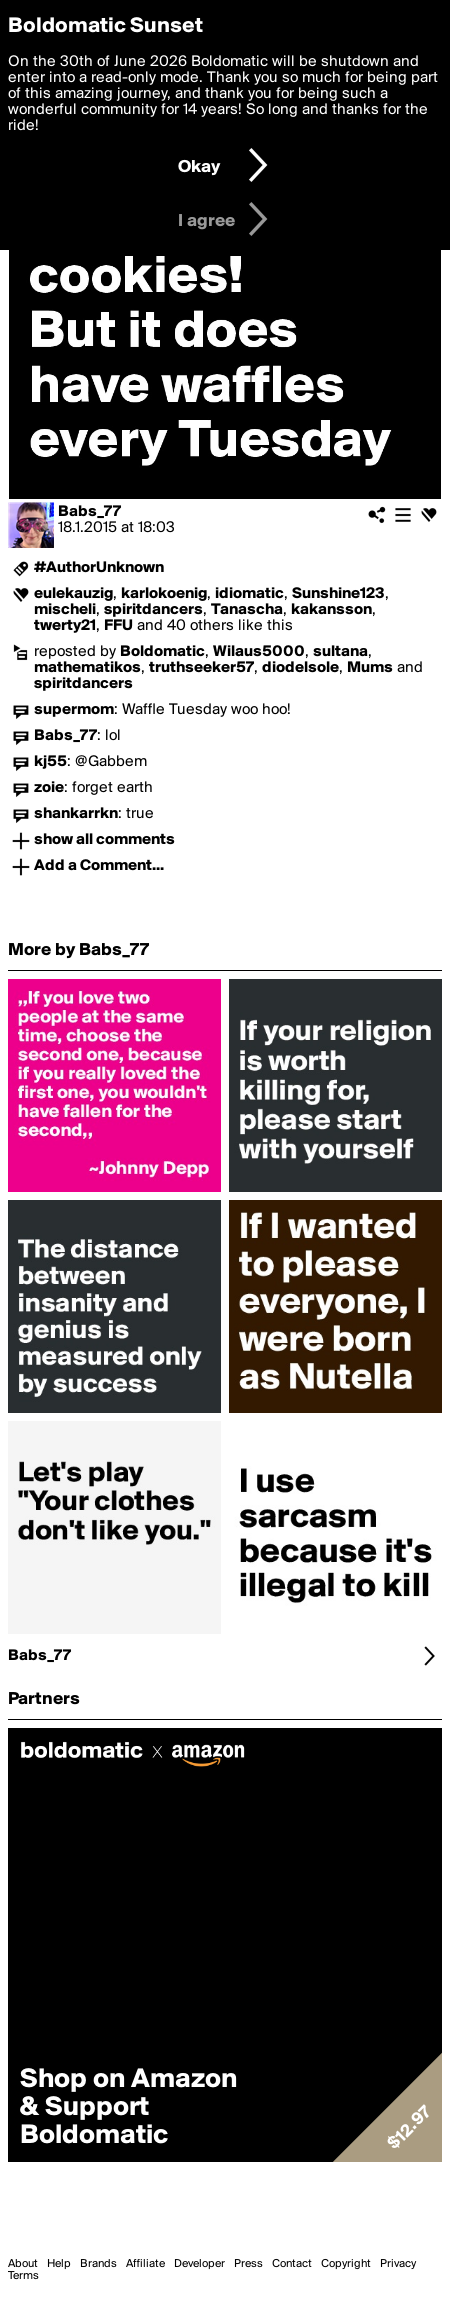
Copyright (346, 2264)
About (23, 2264)
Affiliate (145, 2264)
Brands (98, 2264)
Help (59, 2264)
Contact (292, 2264)
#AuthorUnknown (99, 568)
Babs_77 (89, 512)
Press (248, 2264)
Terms (23, 2276)
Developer (199, 2264)
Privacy (398, 2264)
